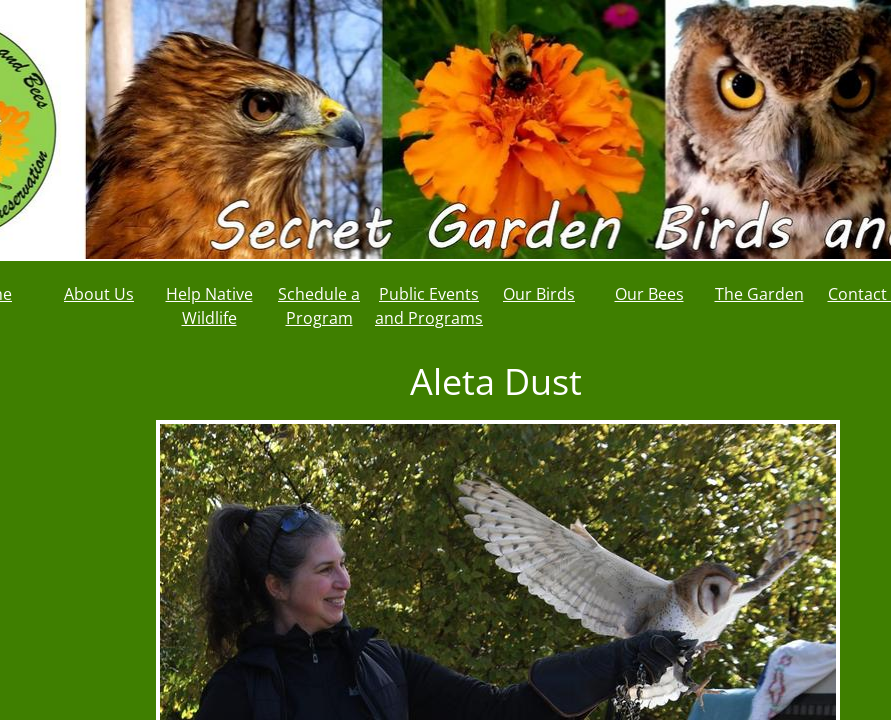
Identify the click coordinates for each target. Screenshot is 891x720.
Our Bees (649, 294)
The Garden (759, 294)
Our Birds (539, 294)
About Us (99, 294)
